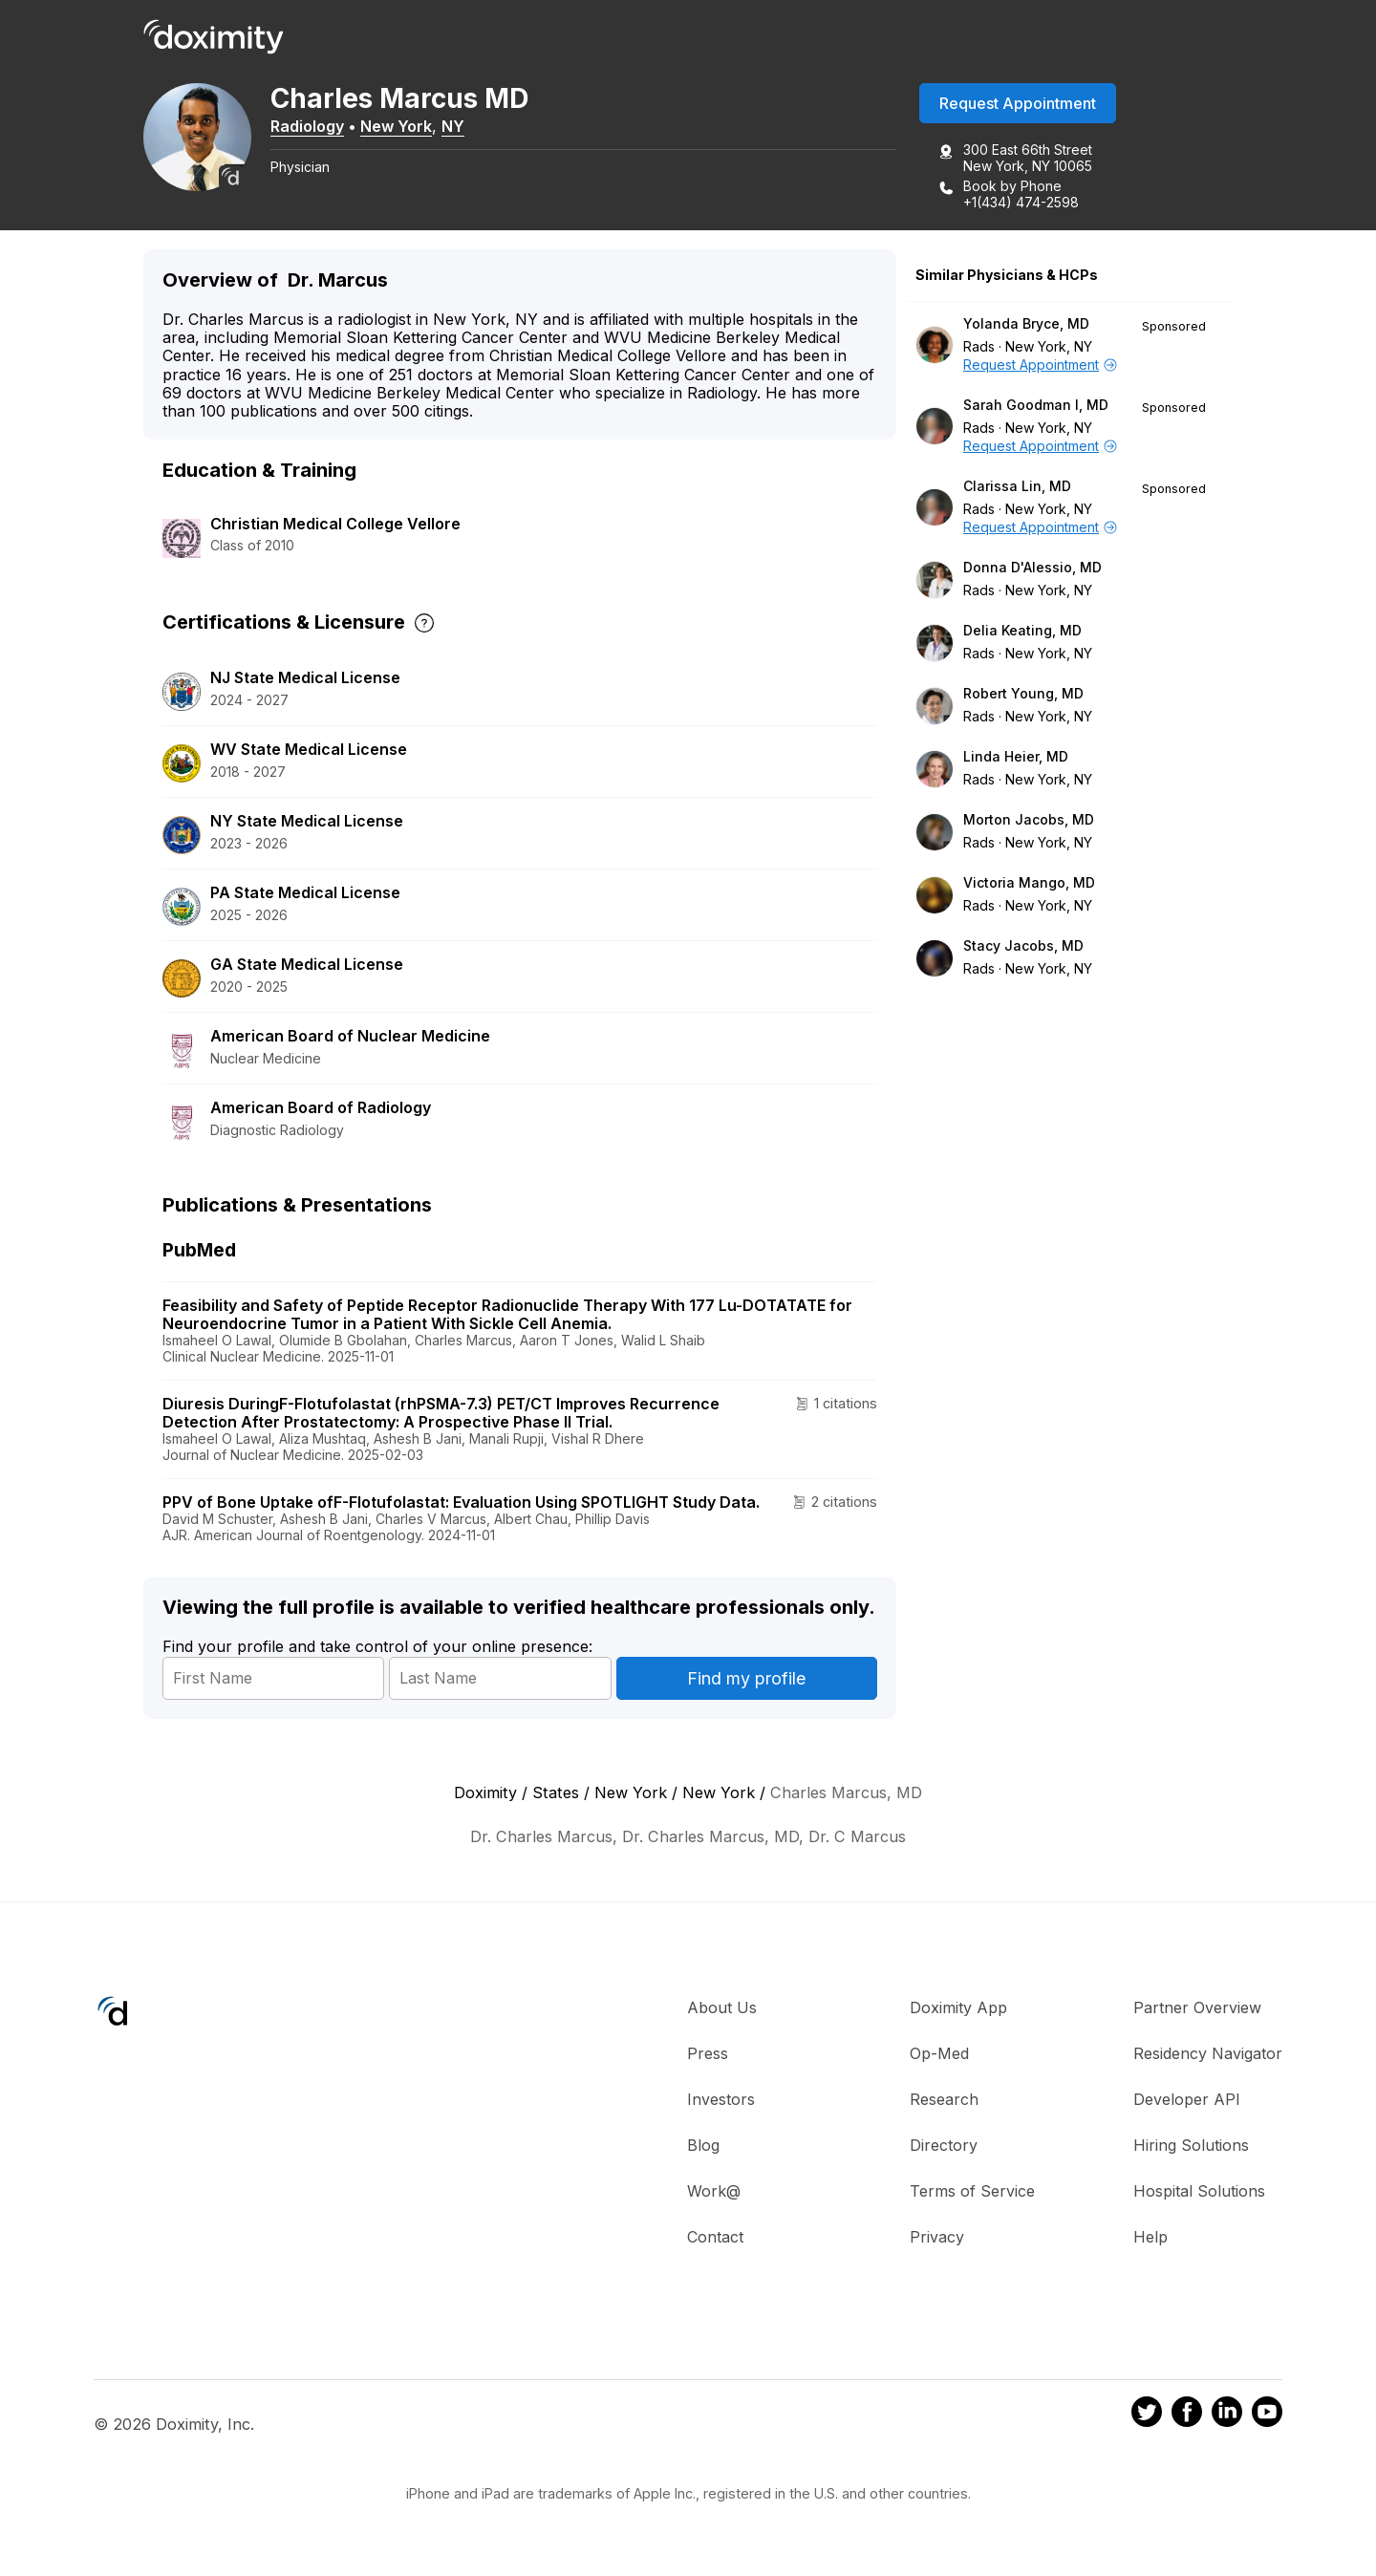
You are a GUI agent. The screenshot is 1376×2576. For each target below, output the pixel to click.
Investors (721, 2100)
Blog (703, 2146)
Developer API (1186, 2100)
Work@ (714, 2191)
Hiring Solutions (1191, 2146)
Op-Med (939, 2054)
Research (944, 2100)
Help (1150, 2237)
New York (403, 127)
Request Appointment (1017, 104)
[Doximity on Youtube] (1267, 2415)
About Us (722, 2008)
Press (707, 2054)
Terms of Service (972, 2191)
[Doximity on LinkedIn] (1227, 2415)
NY (459, 127)
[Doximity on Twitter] (1146, 2415)
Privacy (937, 2237)
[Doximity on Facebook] (1187, 2415)
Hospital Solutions (1199, 2191)
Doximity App (958, 2008)
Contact (715, 2237)
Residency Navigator (1207, 2054)
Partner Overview (1197, 2008)
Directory (944, 2146)
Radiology (314, 127)
